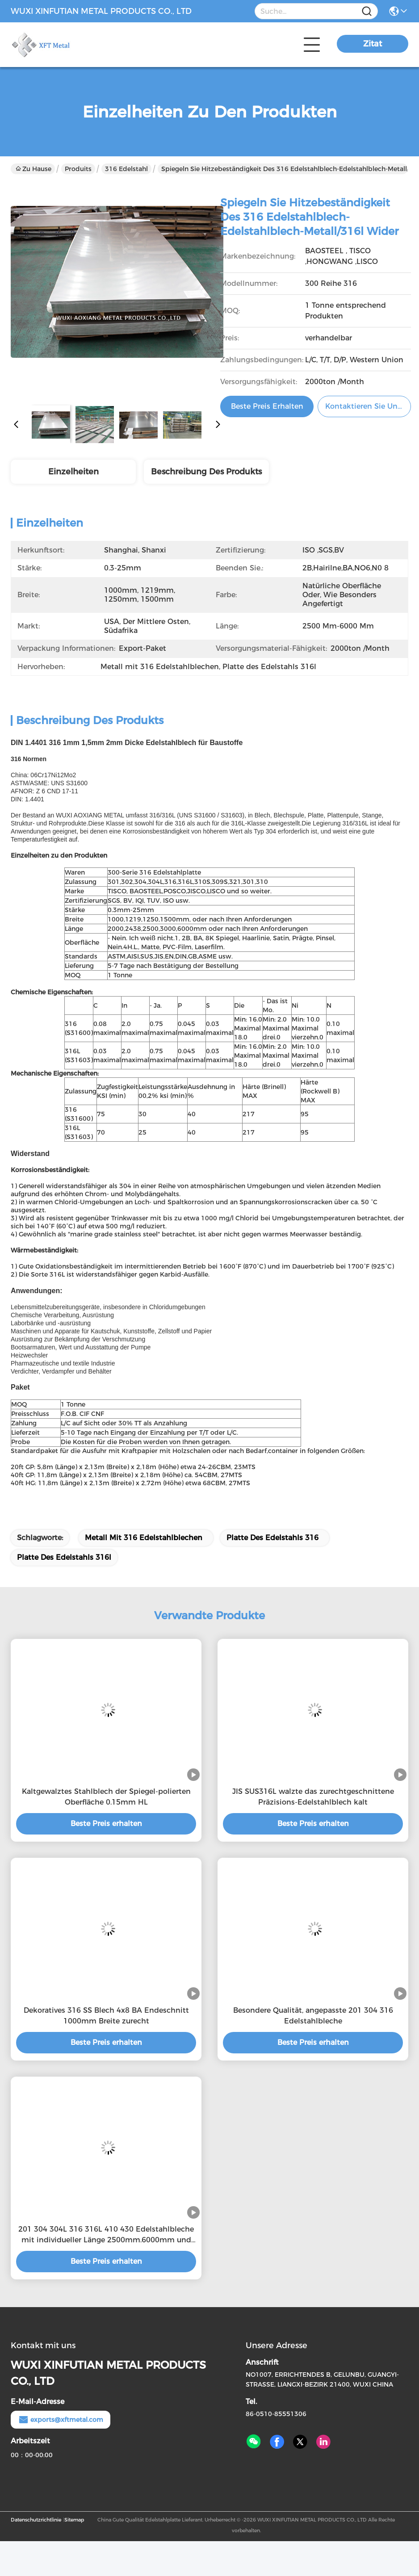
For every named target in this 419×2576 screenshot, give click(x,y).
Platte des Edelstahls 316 (272, 1537)
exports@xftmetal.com (60, 2420)
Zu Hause (33, 169)
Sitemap (74, 2520)
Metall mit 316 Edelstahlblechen (143, 1537)
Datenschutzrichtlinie (36, 2520)
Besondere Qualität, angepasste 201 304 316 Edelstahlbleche (313, 2015)
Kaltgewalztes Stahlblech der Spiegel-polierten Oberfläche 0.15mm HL (106, 1796)
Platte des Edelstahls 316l (64, 1557)
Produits (78, 169)
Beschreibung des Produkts (206, 472)
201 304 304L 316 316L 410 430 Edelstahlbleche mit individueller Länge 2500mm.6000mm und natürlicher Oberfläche (106, 2235)
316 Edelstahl (126, 169)
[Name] (366, 11)
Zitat (372, 44)
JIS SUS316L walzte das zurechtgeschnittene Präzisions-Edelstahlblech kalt (313, 1796)
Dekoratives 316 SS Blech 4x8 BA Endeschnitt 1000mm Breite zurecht (106, 2015)
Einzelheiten (73, 472)
